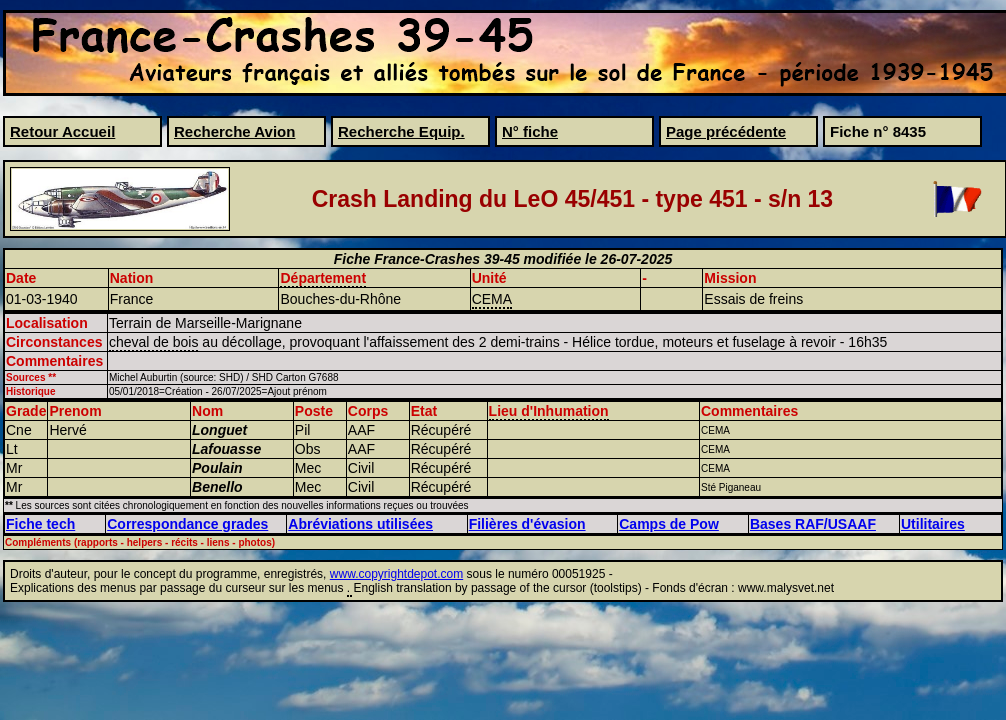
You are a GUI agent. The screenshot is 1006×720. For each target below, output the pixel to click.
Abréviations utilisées (360, 524)
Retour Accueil (62, 131)
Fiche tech (40, 524)
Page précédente (726, 131)
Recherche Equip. (401, 131)
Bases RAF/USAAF (813, 524)
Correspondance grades (187, 524)
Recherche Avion (234, 131)
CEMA (492, 299)
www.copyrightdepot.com (396, 574)
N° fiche (530, 131)
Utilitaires (933, 524)
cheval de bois (154, 342)
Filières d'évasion (527, 524)
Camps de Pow (669, 524)
